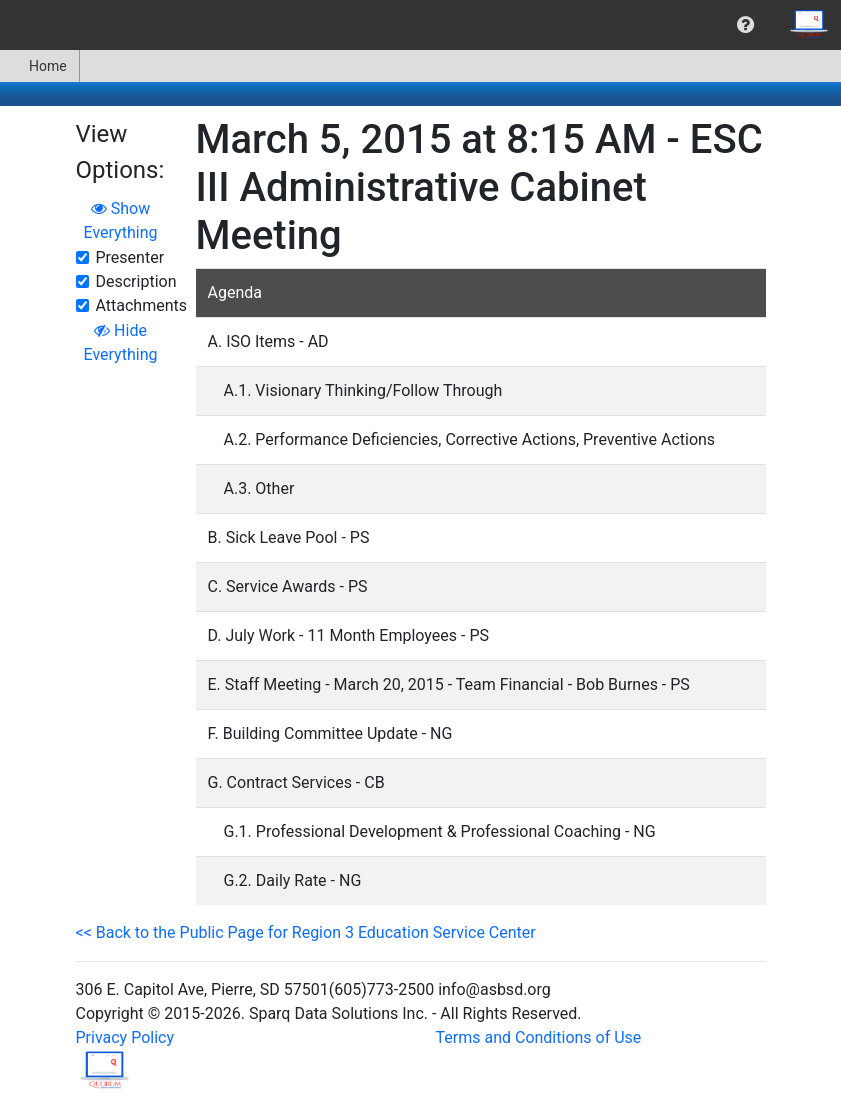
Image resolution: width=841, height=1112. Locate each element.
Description (136, 281)
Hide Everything (121, 342)
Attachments (142, 305)
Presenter (130, 257)
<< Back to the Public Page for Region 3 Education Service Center (306, 932)
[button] (745, 25)
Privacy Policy (125, 1037)
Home (39, 66)
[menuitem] (745, 25)
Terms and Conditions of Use (539, 1037)
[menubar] (420, 25)
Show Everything (121, 220)
